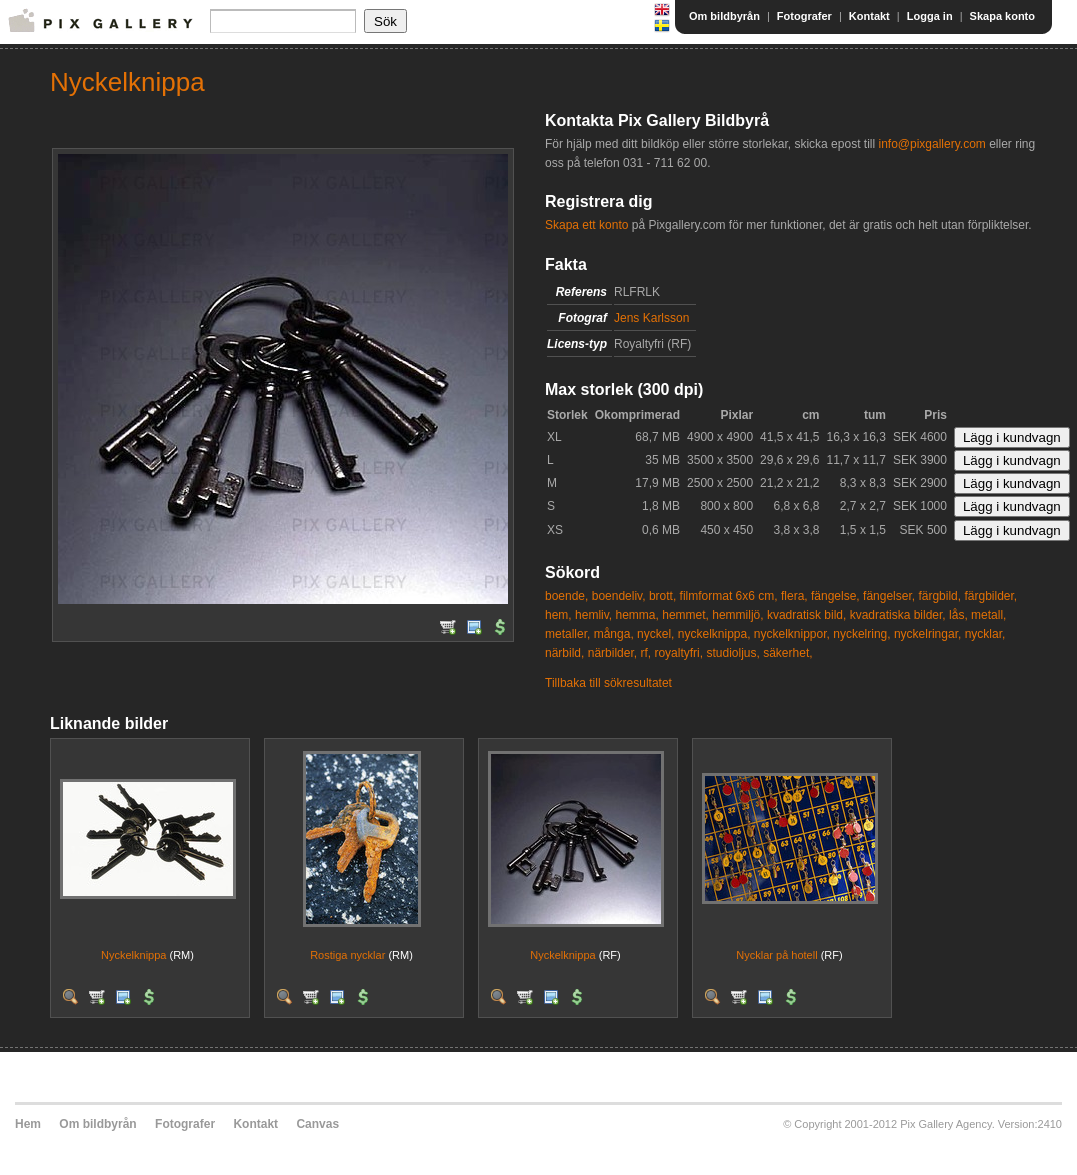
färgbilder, (990, 596)
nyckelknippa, (714, 634)
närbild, (564, 653)
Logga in (930, 16)
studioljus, (732, 653)
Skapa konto (1002, 16)
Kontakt (869, 16)
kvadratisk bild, (806, 615)
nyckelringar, (927, 634)
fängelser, (889, 596)
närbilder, (612, 653)
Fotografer (804, 16)
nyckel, (655, 634)
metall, (988, 615)
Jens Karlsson (651, 318)
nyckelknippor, (792, 634)
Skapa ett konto (586, 225)
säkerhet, (787, 653)
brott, (662, 596)
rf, (645, 653)
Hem (28, 1124)
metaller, (567, 634)
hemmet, (685, 615)
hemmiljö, (737, 615)
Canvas (317, 1124)
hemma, (637, 615)
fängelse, (835, 596)
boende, (566, 596)
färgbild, (939, 596)
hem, (558, 615)
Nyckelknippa (133, 955)
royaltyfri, (678, 653)
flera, (794, 596)
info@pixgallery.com (931, 144)
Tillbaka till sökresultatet (608, 683)
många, (614, 634)
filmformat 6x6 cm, (729, 596)
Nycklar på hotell (776, 955)
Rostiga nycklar (347, 955)
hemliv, (593, 615)
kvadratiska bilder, (898, 615)
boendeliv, (619, 596)
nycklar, (985, 634)
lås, (958, 615)
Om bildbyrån (724, 16)
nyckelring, (861, 634)
